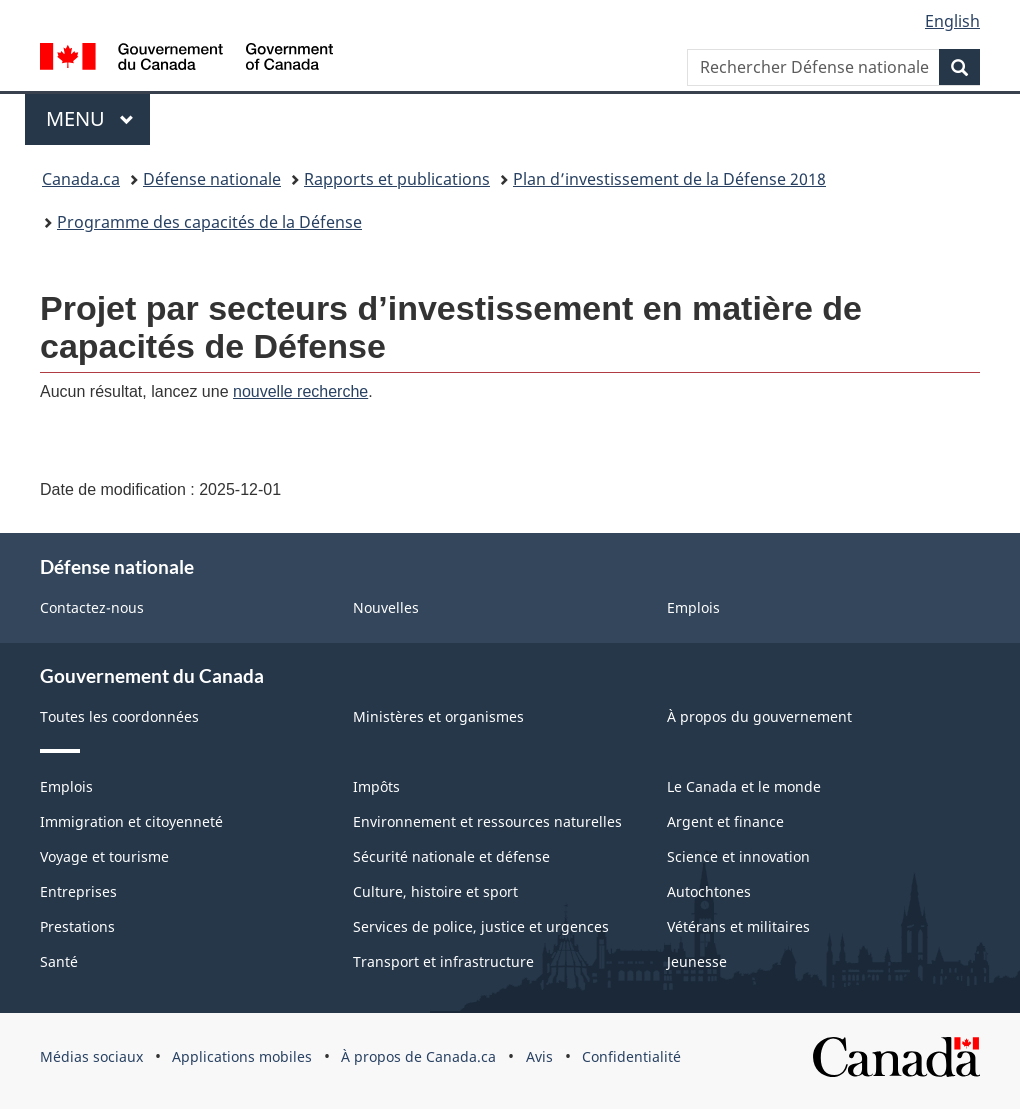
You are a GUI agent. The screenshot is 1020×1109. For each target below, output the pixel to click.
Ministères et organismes (438, 716)
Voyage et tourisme (104, 856)
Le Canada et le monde (744, 786)
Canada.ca (81, 179)
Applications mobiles (242, 1056)
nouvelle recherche (300, 391)
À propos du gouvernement (759, 716)
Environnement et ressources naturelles (487, 821)
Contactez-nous (92, 607)
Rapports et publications (397, 179)
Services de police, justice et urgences (481, 926)
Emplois (693, 607)
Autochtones (709, 891)
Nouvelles (386, 607)
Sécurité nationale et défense (451, 856)
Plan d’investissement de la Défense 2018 (669, 179)
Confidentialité (631, 1056)
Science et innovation (738, 856)
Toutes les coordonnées (119, 716)
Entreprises (78, 891)
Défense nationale (212, 179)
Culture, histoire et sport (435, 891)
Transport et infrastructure (443, 961)
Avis (539, 1056)
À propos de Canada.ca (418, 1056)
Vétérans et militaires (738, 926)
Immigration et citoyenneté (131, 821)
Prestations (77, 926)
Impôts (376, 786)
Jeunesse (697, 961)
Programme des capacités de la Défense (209, 222)
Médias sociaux (91, 1056)
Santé (59, 961)
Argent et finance (725, 821)
